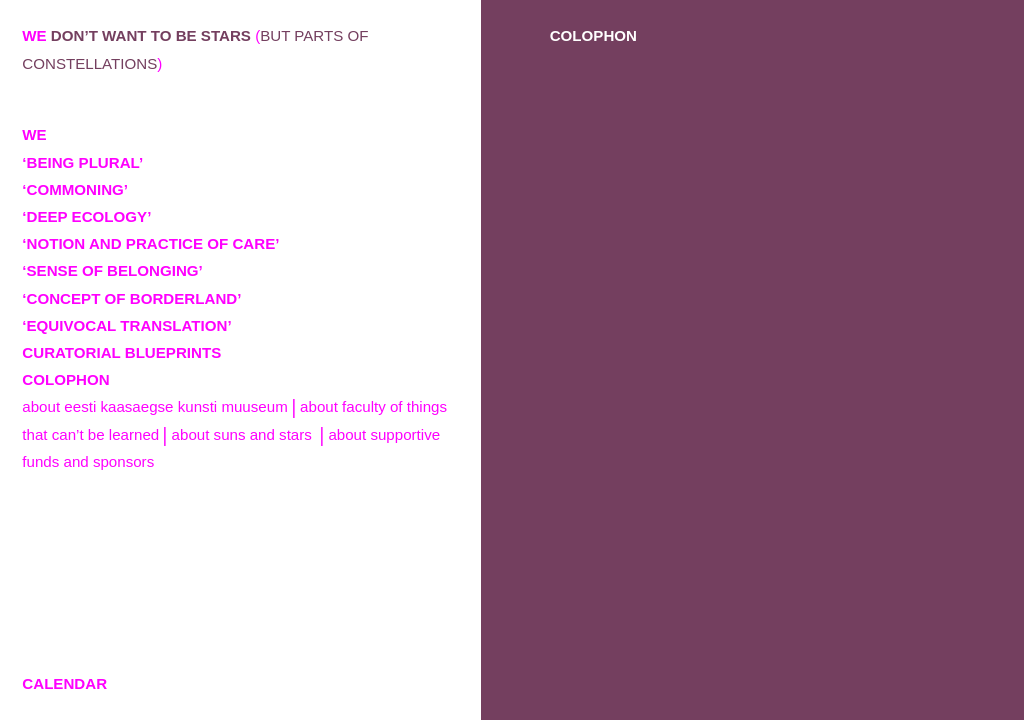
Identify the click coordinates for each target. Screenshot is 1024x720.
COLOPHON (65, 379)
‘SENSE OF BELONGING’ (112, 270)
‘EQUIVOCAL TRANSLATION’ (126, 325)
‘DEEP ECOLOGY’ (86, 216)
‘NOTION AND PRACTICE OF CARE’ (150, 243)
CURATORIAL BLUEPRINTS (121, 352)
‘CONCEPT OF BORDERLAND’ (131, 298)
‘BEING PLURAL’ (82, 162)
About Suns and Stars (244, 434)
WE (34, 134)
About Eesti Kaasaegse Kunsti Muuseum (154, 406)
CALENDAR (64, 683)
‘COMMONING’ (75, 189)
